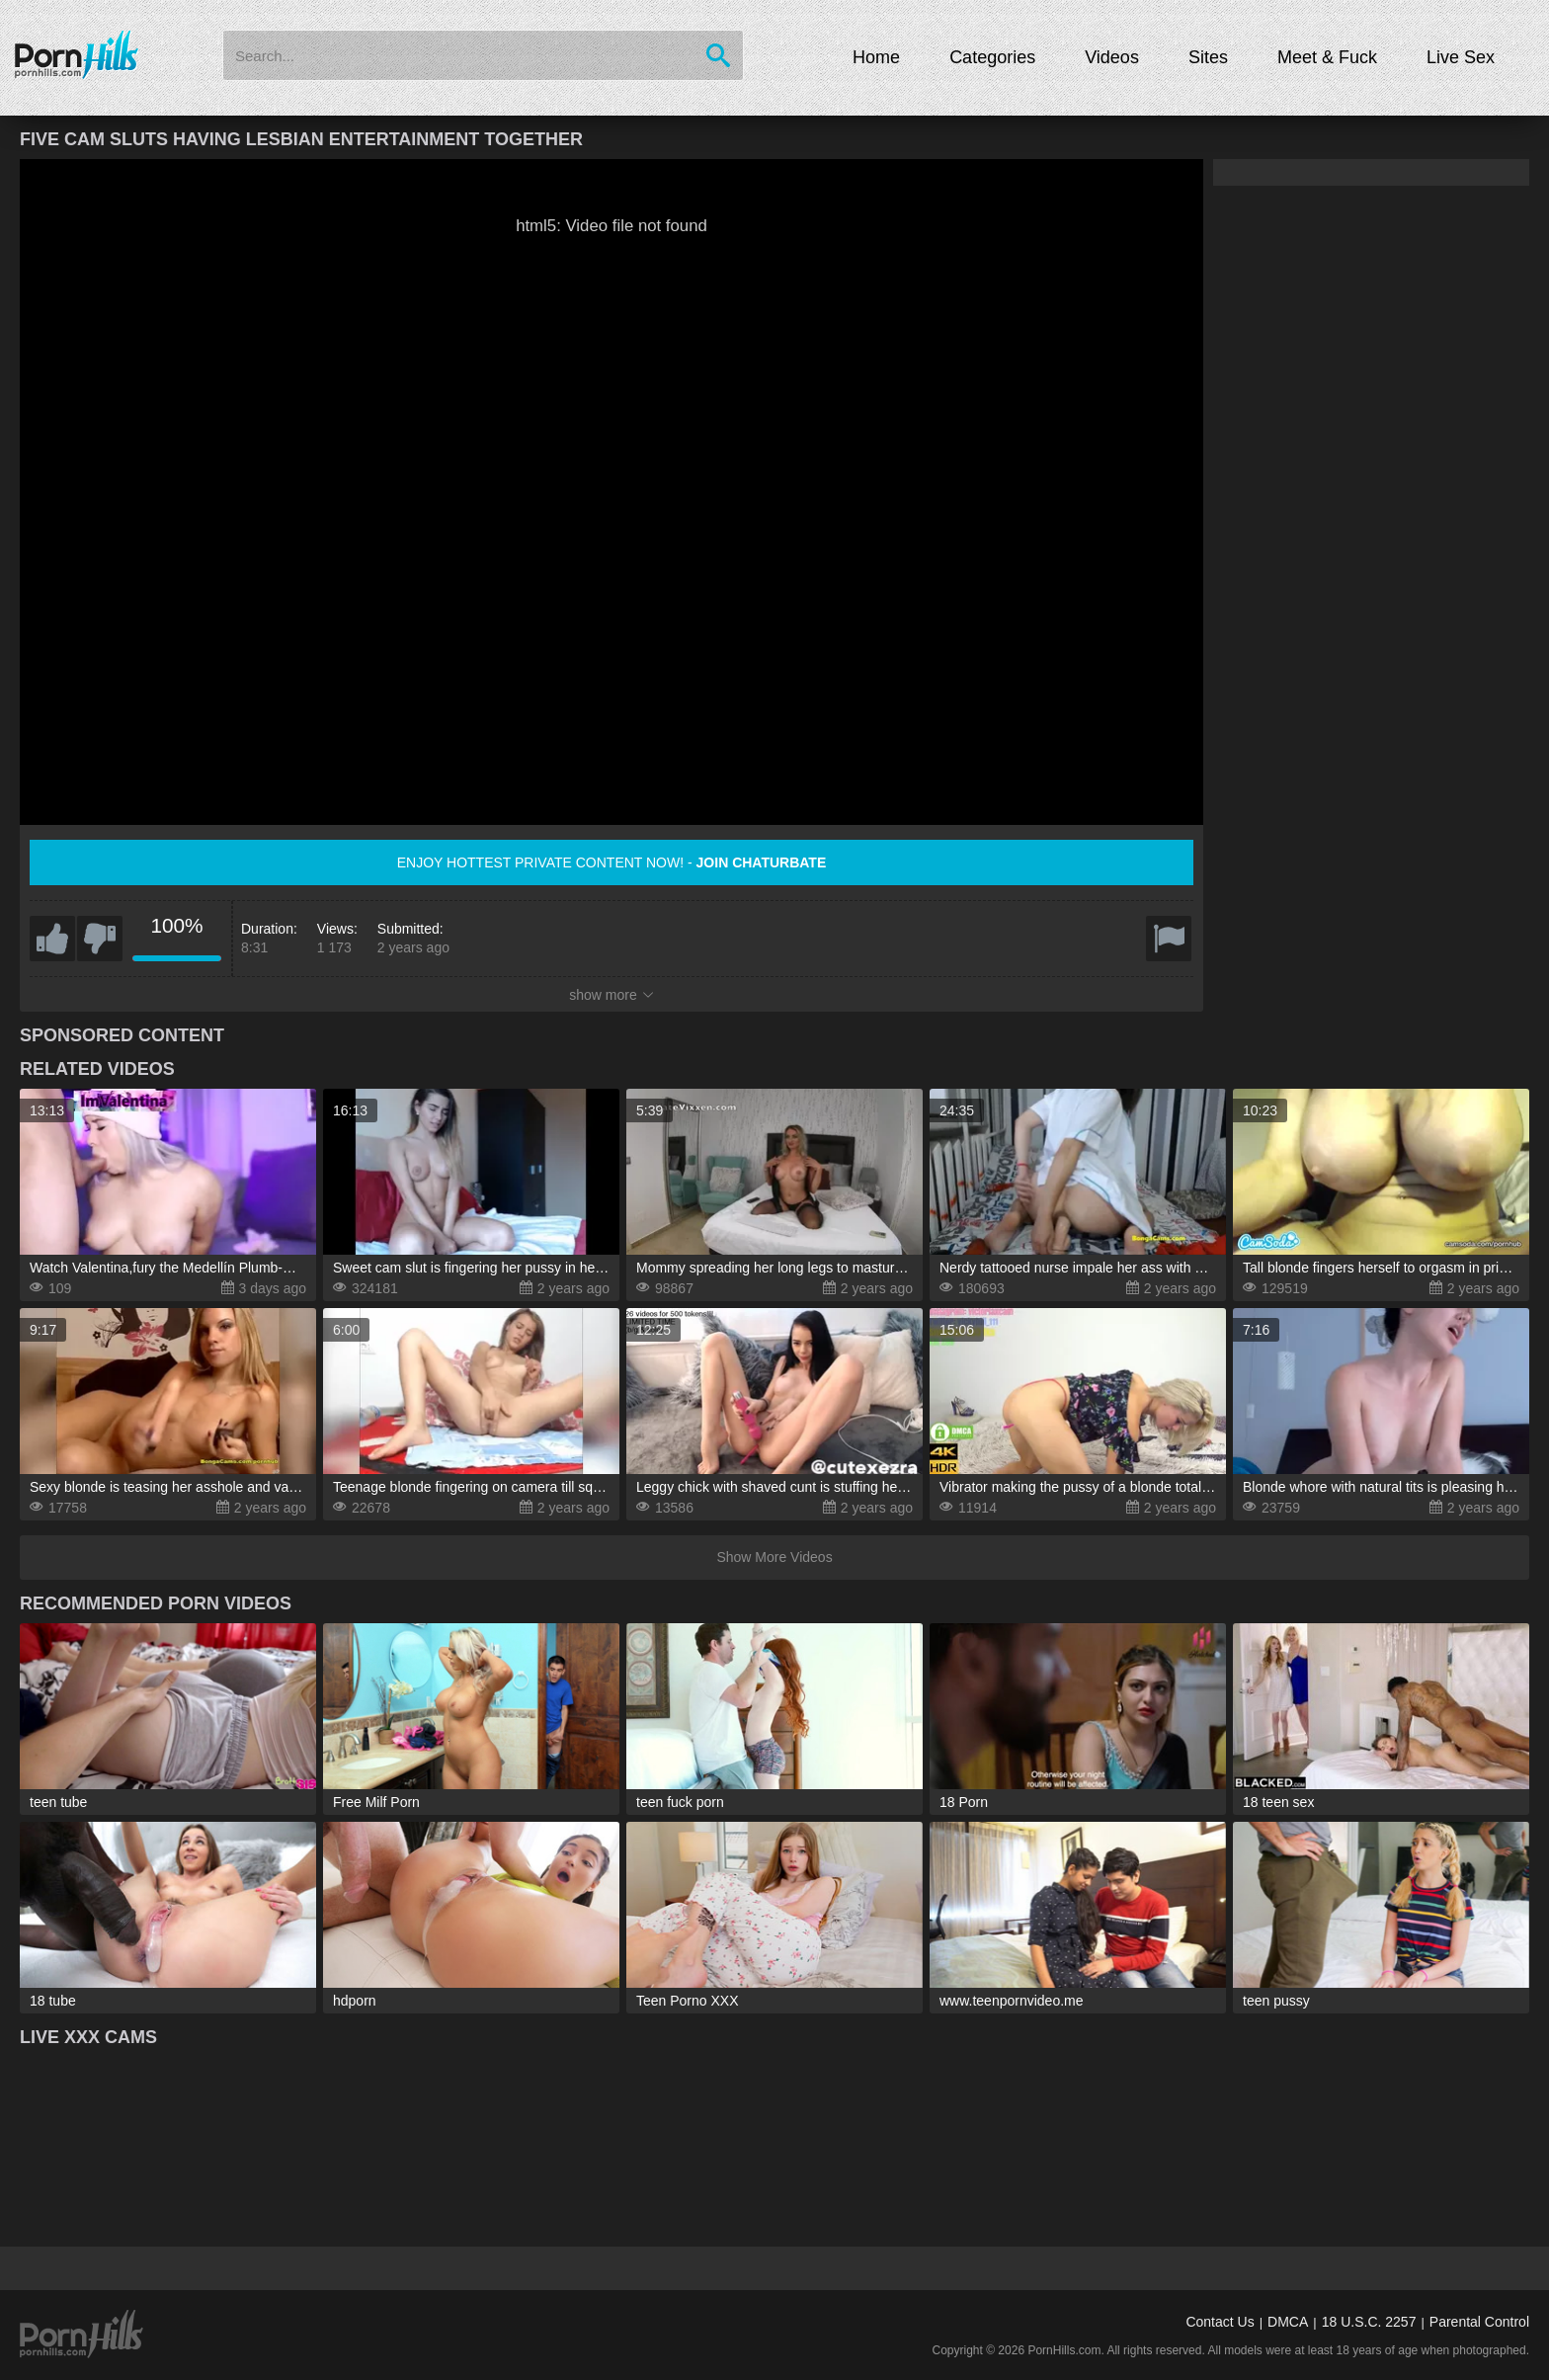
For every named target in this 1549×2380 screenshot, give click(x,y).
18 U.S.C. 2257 (1369, 2322)
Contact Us (1219, 2322)
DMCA (1287, 2322)
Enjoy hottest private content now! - (612, 862)
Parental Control (1479, 2322)
